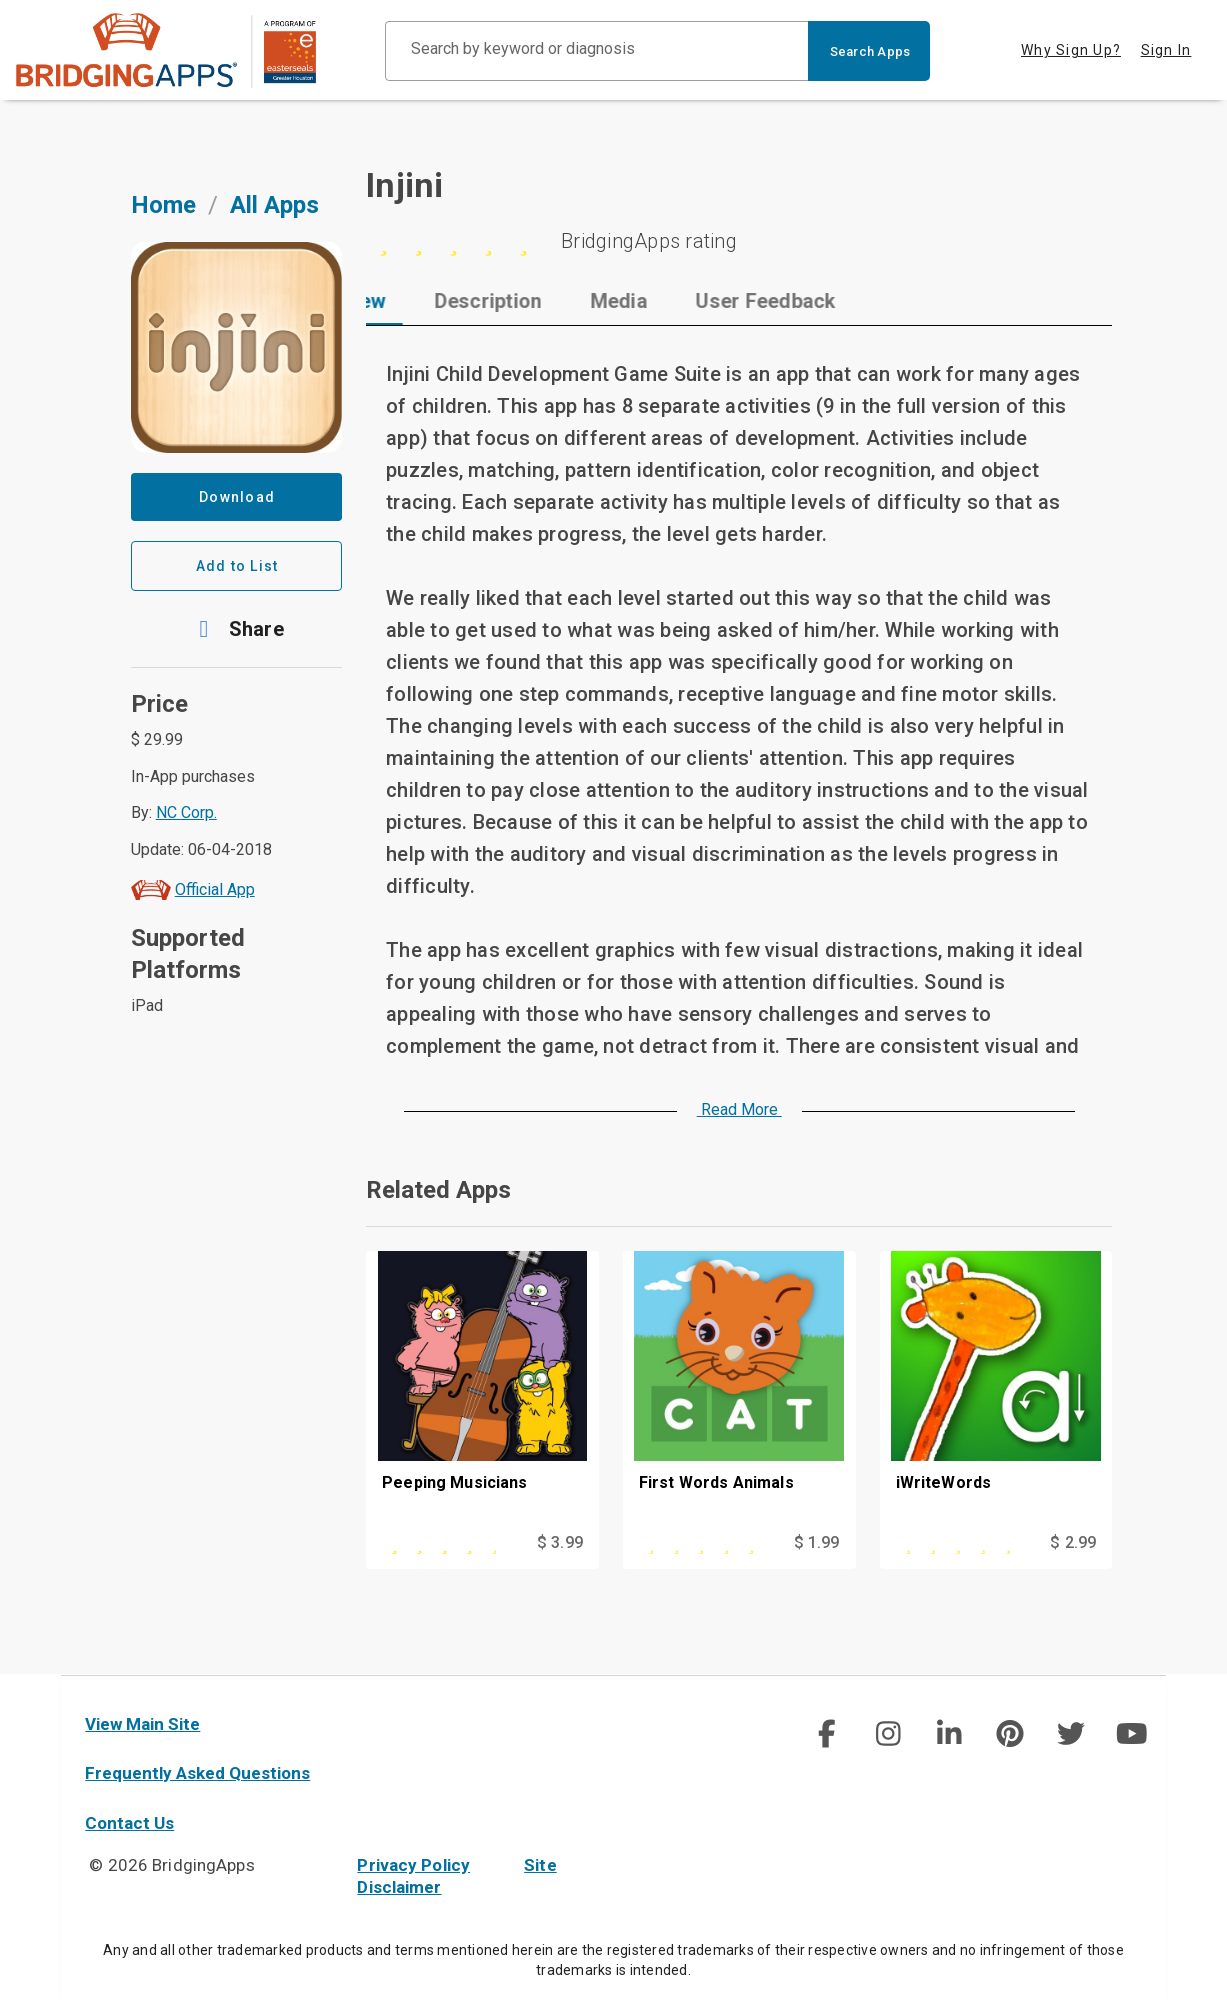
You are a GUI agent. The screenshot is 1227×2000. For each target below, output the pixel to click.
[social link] (826, 1734)
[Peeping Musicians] (482, 1389)
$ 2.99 (1073, 1542)
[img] (827, 1734)
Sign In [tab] (1166, 50)
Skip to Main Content (0, 0)
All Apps (274, 205)
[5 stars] (739, 241)
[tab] (432, 301)
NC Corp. (186, 812)
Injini (405, 185)
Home (163, 205)
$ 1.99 (817, 1542)
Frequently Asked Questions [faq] (197, 1773)
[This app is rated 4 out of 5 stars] (449, 1543)
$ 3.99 (560, 1542)
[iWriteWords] (996, 1389)
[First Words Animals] (739, 1389)
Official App (215, 889)
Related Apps (438, 1190)
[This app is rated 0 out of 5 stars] (706, 1543)
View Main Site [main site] (142, 1724)
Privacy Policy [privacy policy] (413, 1865)
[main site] (166, 50)
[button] (236, 629)
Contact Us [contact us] (129, 1823)
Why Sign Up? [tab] (1071, 50)
